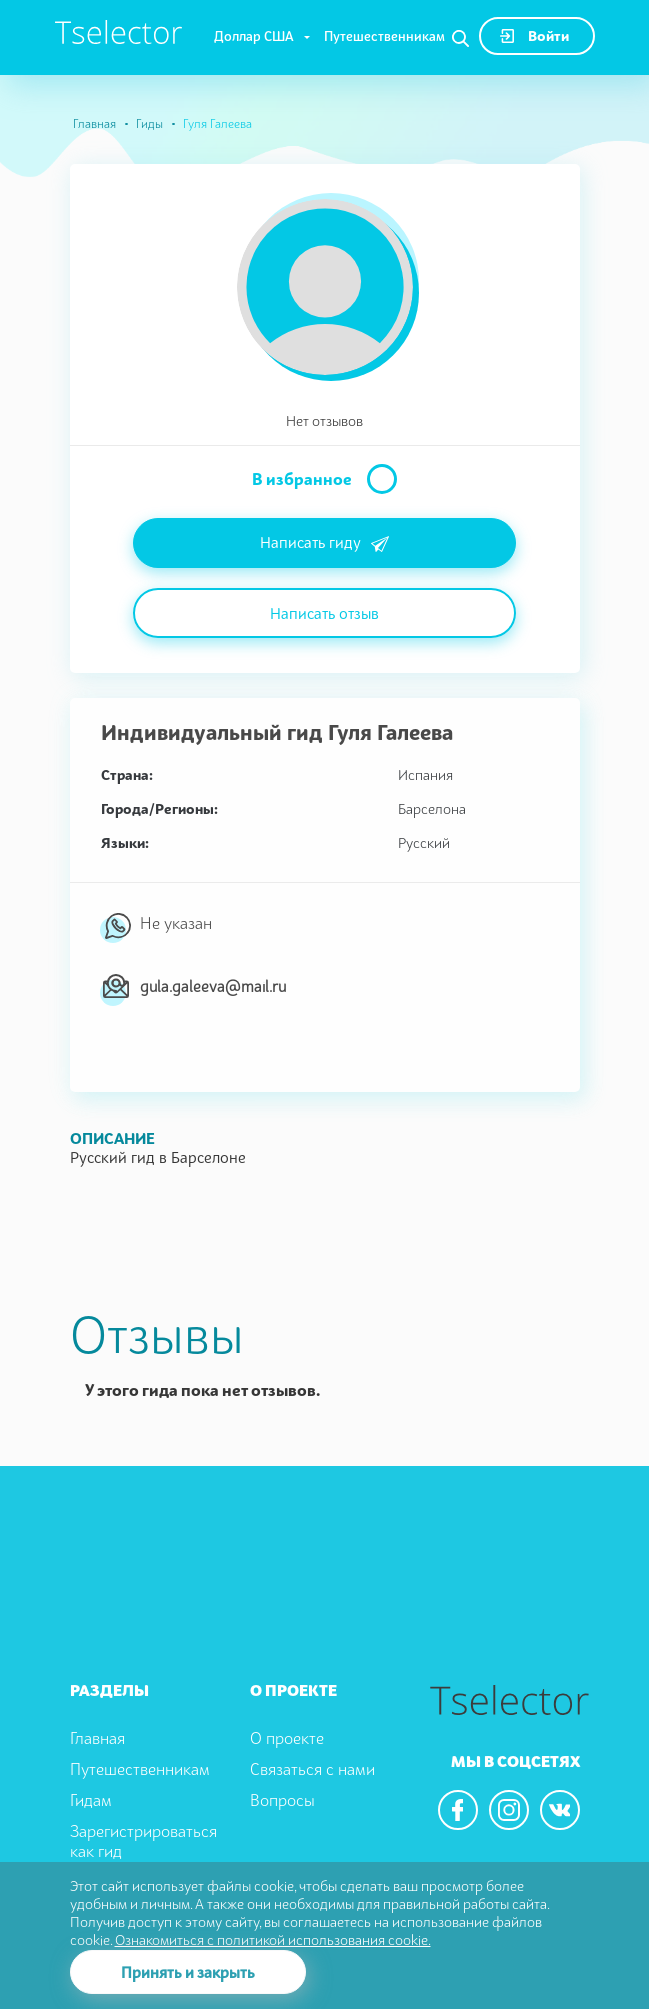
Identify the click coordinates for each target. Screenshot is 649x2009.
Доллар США (254, 36)
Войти (534, 35)
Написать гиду (324, 544)
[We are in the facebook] (458, 1810)
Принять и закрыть (188, 1972)
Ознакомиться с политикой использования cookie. (273, 1939)
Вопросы (282, 1800)
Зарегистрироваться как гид (143, 1841)
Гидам (91, 1800)
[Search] (460, 39)
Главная (94, 123)
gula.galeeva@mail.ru (213, 986)
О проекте (287, 1738)
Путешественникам (384, 36)
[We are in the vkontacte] (560, 1810)
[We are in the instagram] (509, 1810)
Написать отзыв (324, 613)
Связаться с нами (312, 1769)
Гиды (149, 123)
